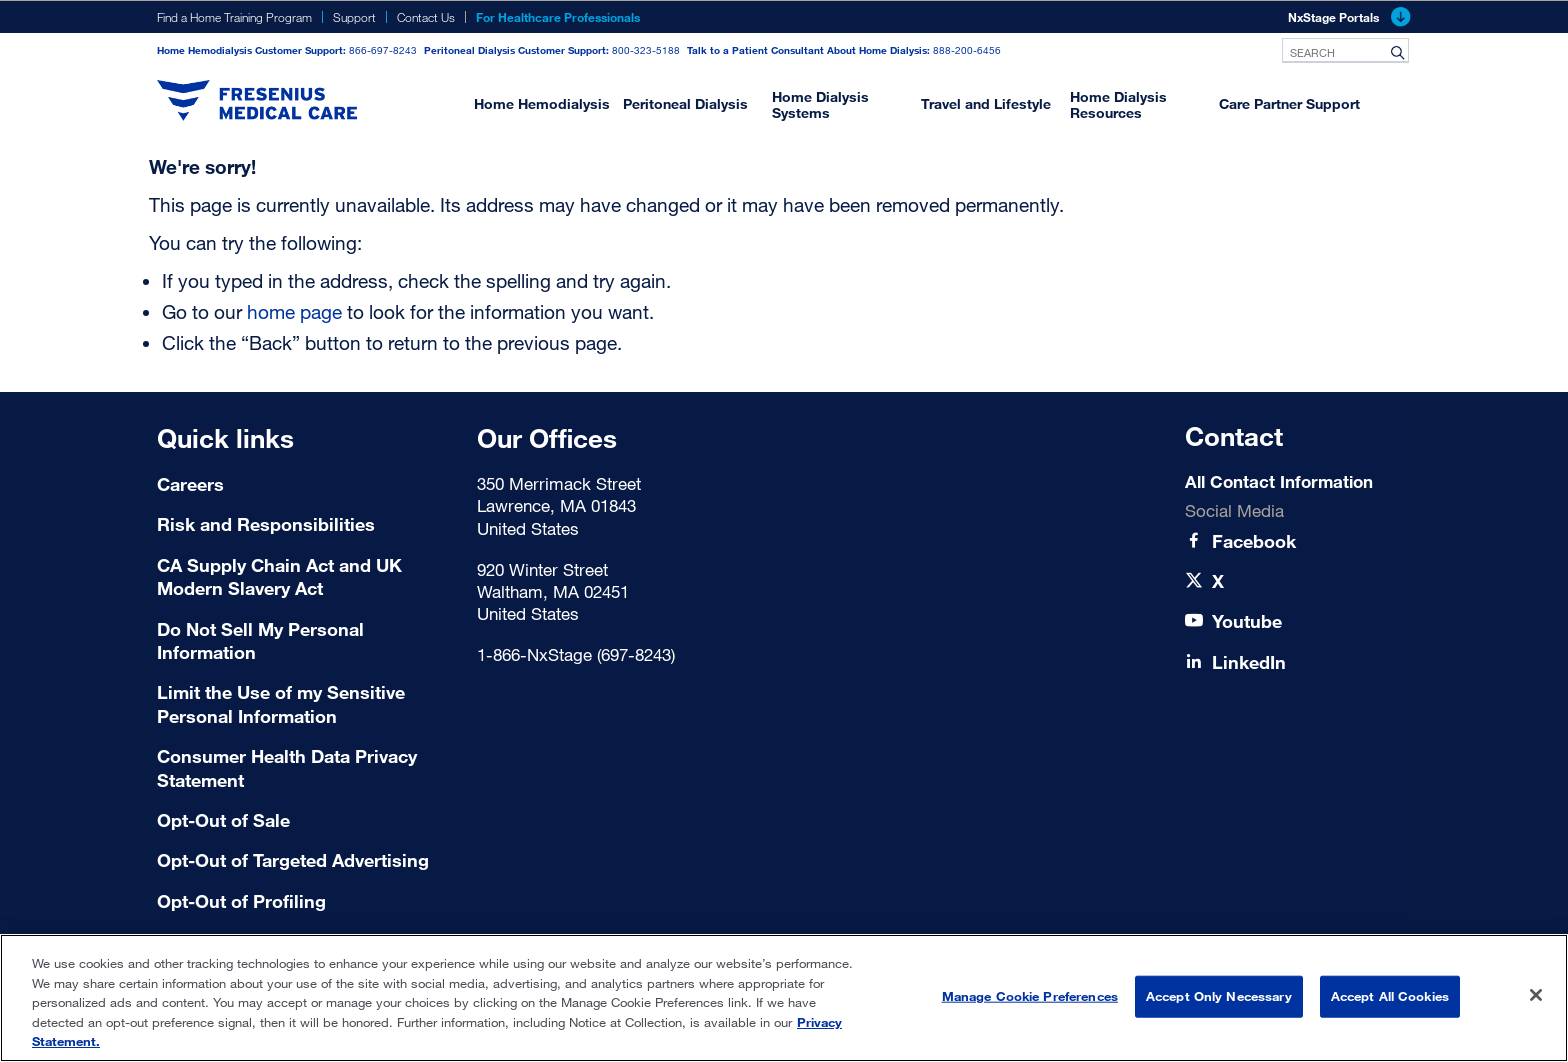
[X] (1218, 581)
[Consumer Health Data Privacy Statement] (304, 768)
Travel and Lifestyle (986, 103)
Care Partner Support (1289, 103)
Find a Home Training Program (234, 17)
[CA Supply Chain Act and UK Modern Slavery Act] (304, 577)
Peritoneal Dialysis (685, 103)
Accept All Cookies (1390, 996)
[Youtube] (1247, 621)
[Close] (1536, 995)
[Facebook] (1254, 541)
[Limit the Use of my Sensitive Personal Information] (304, 704)
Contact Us (426, 17)
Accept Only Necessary (1219, 996)
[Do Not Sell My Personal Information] (304, 641)
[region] (784, 998)
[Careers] (304, 484)
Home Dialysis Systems (820, 104)
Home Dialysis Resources (1118, 104)
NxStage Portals (1349, 17)
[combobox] (1345, 50)
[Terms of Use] (304, 820)
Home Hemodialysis (542, 103)
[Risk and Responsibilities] (304, 524)
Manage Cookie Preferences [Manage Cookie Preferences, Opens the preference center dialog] (1030, 996)
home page (294, 311)
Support (354, 17)
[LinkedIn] (1249, 662)
